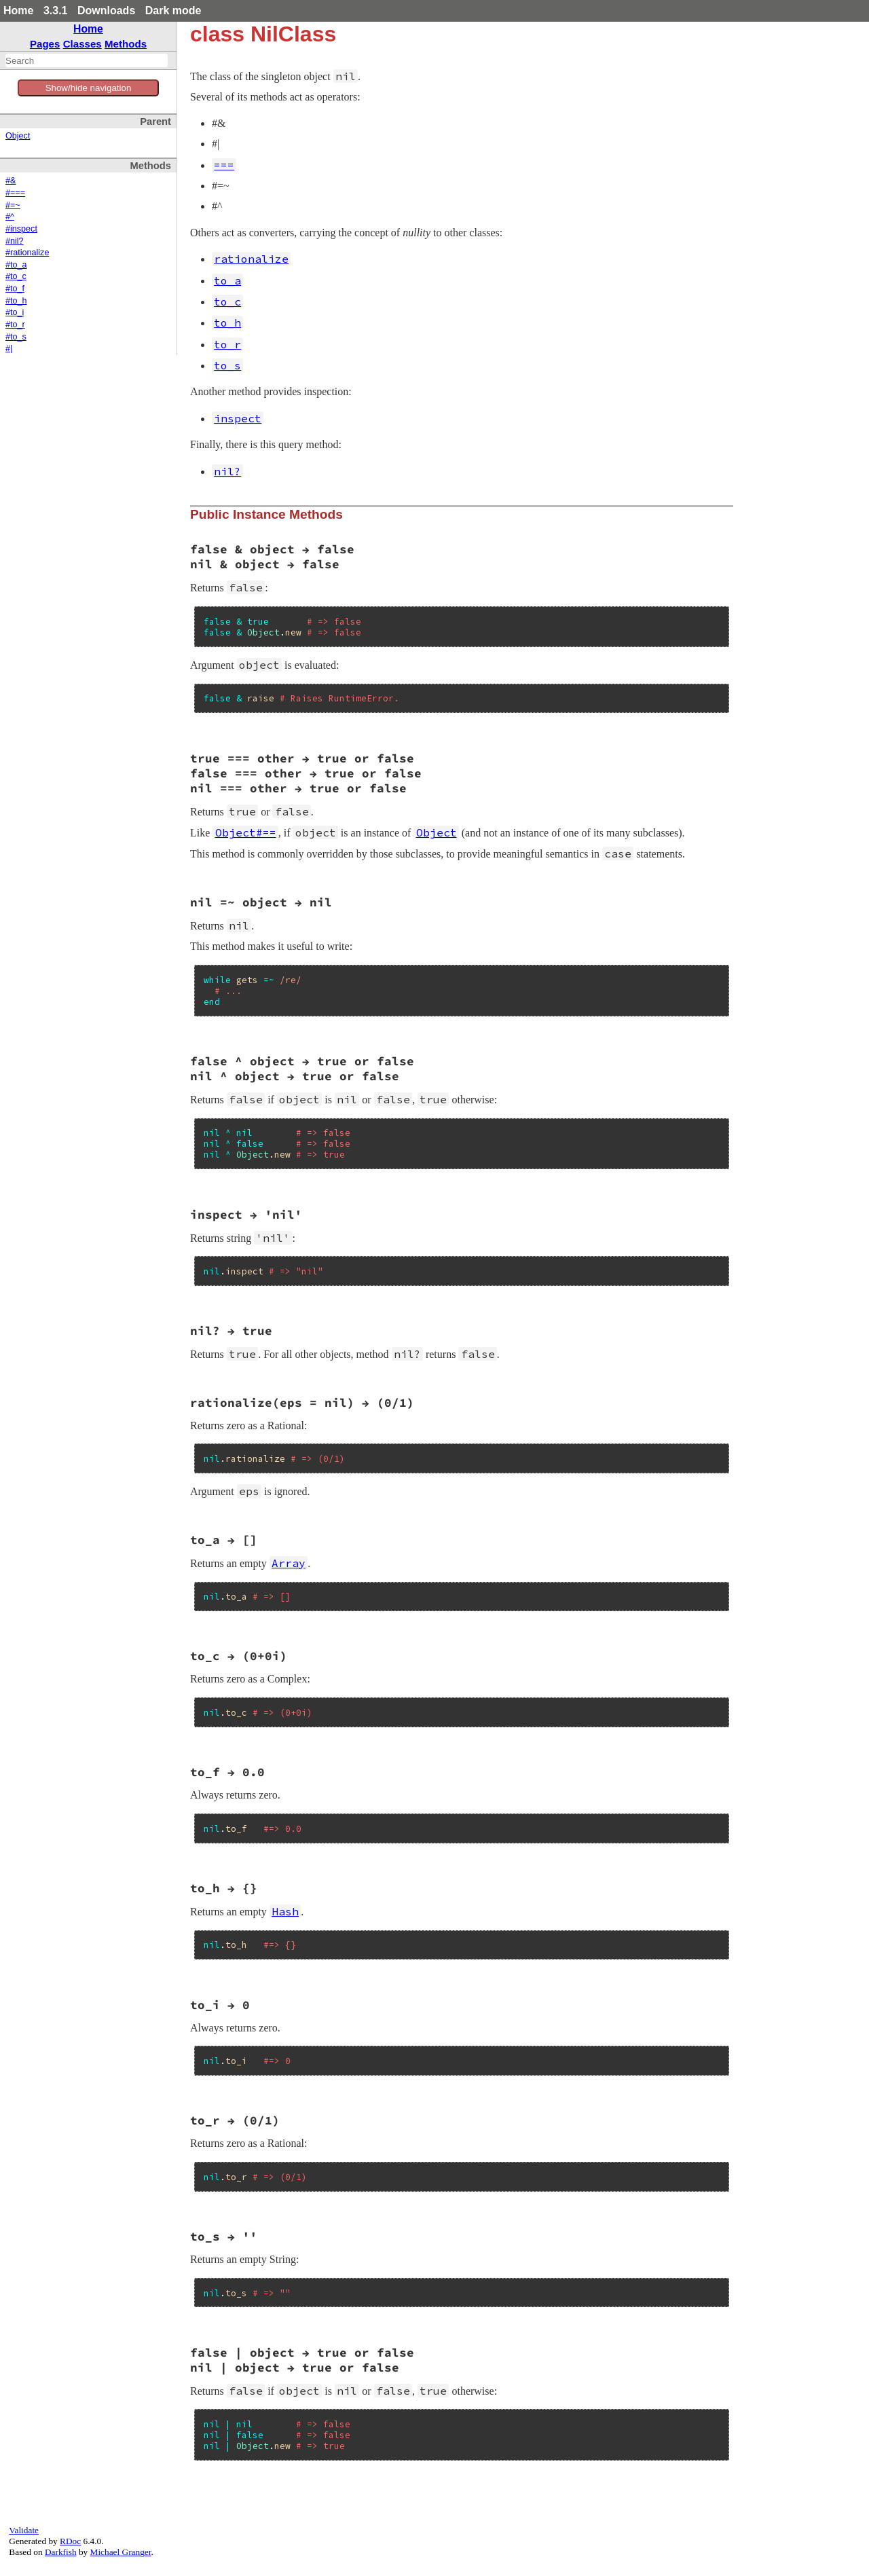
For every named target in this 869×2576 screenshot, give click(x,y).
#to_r (15, 324)
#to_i (14, 312)
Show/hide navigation (88, 88)
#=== (15, 193)
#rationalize (27, 252)
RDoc (70, 2541)
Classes (82, 44)
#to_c (15, 276)
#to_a (16, 265)
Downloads (106, 10)
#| (8, 348)
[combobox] (86, 60)
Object (17, 136)
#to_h (16, 301)
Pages (45, 44)
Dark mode (173, 10)
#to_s (15, 337)
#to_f (14, 288)
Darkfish (61, 2552)
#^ (9, 216)
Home (18, 10)
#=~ (12, 205)
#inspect (21, 229)
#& (10, 180)
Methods (126, 44)
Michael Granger (120, 2552)
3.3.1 (55, 10)
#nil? (14, 241)
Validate (24, 2530)
